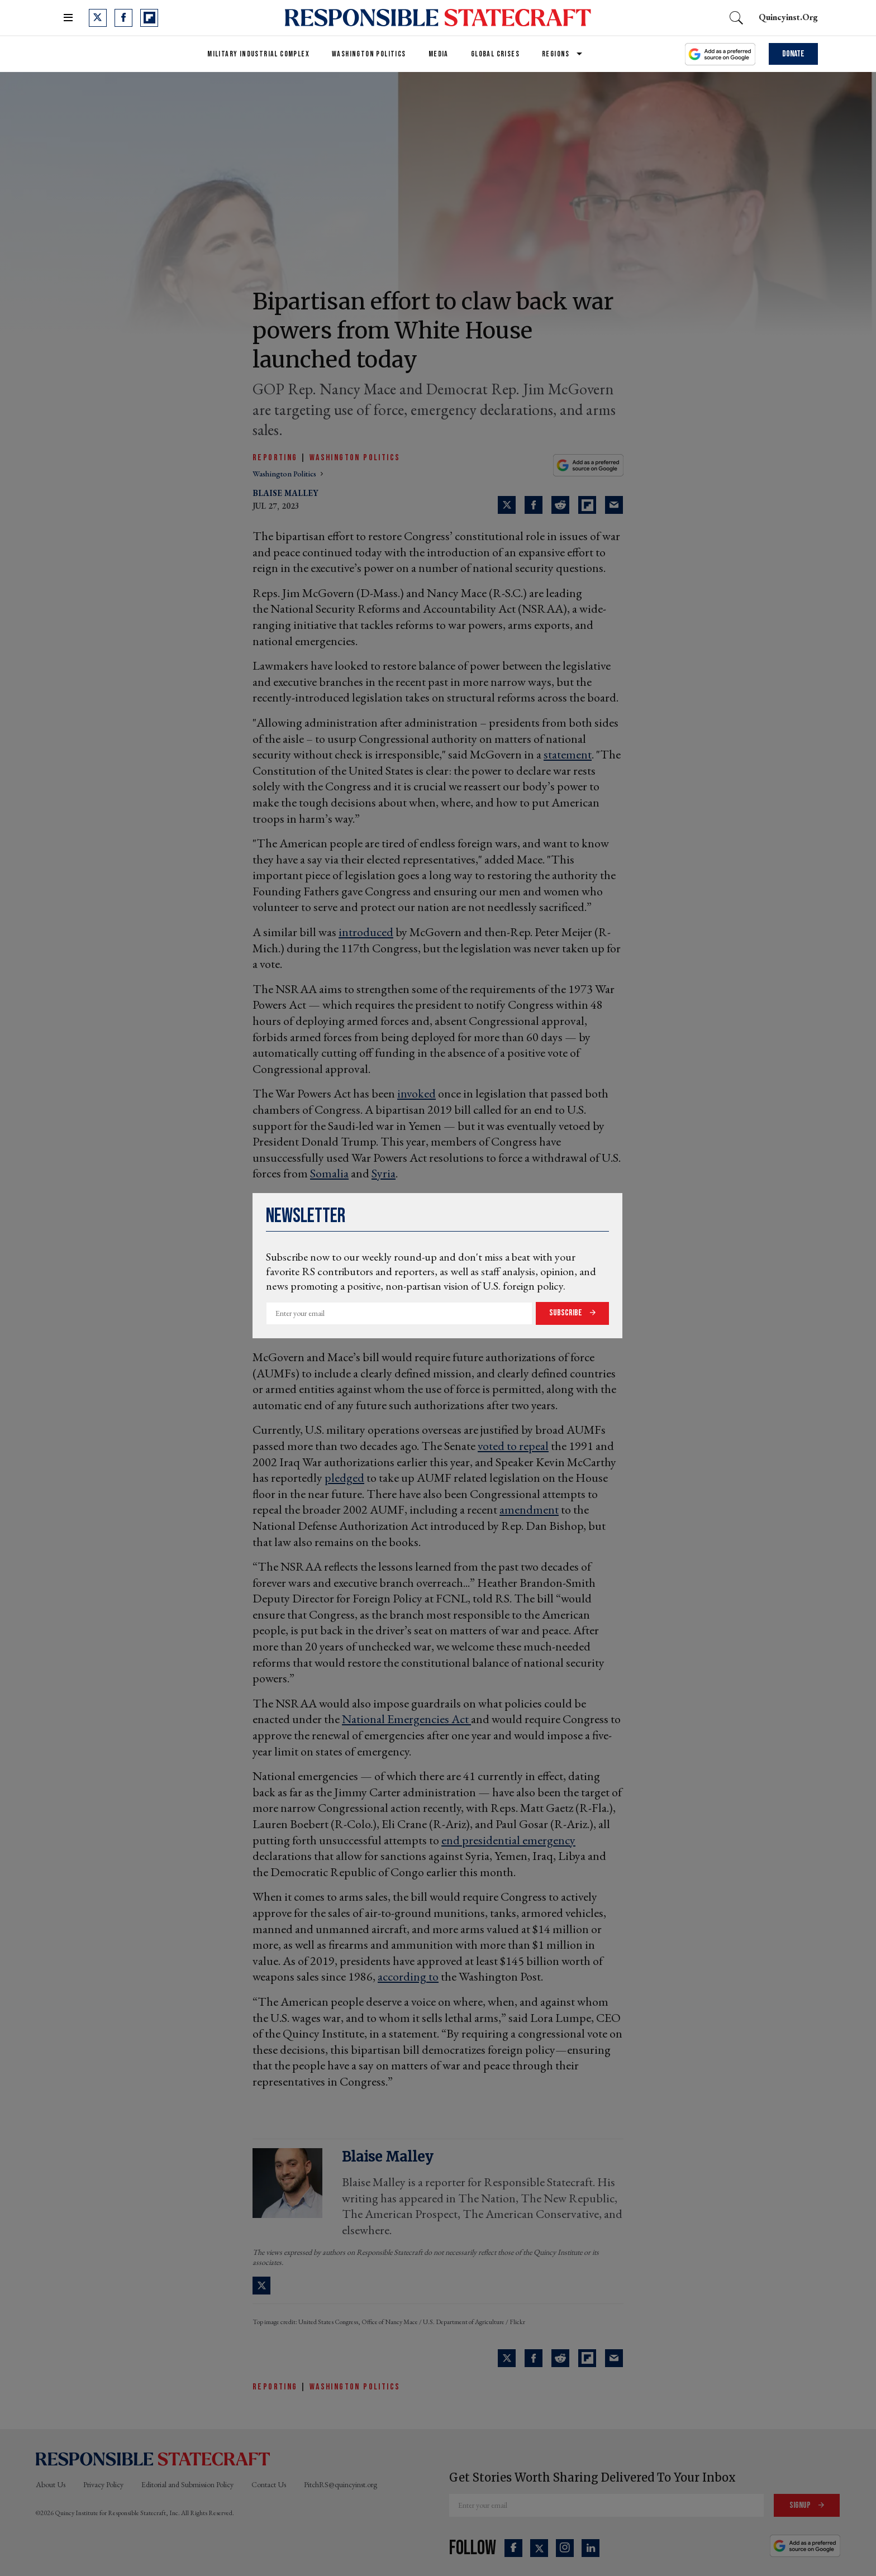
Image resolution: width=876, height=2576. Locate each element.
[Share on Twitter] (507, 505)
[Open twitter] (98, 18)
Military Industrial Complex (258, 54)
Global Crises (495, 54)
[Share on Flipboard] (587, 505)
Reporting (275, 457)
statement (568, 754)
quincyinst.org (788, 17)
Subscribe (566, 1313)
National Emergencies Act (406, 1719)
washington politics (285, 474)
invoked (416, 1093)
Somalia (329, 1173)
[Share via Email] (614, 505)
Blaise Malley (285, 493)
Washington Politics (369, 54)
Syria (384, 1173)
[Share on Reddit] (560, 505)
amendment (529, 1509)
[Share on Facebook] (533, 505)
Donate (793, 54)
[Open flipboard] (149, 18)
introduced (366, 932)
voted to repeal (513, 1446)
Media (439, 54)
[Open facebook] (123, 18)
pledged (344, 1478)
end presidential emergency (508, 1840)
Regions (556, 54)
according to (408, 1976)
